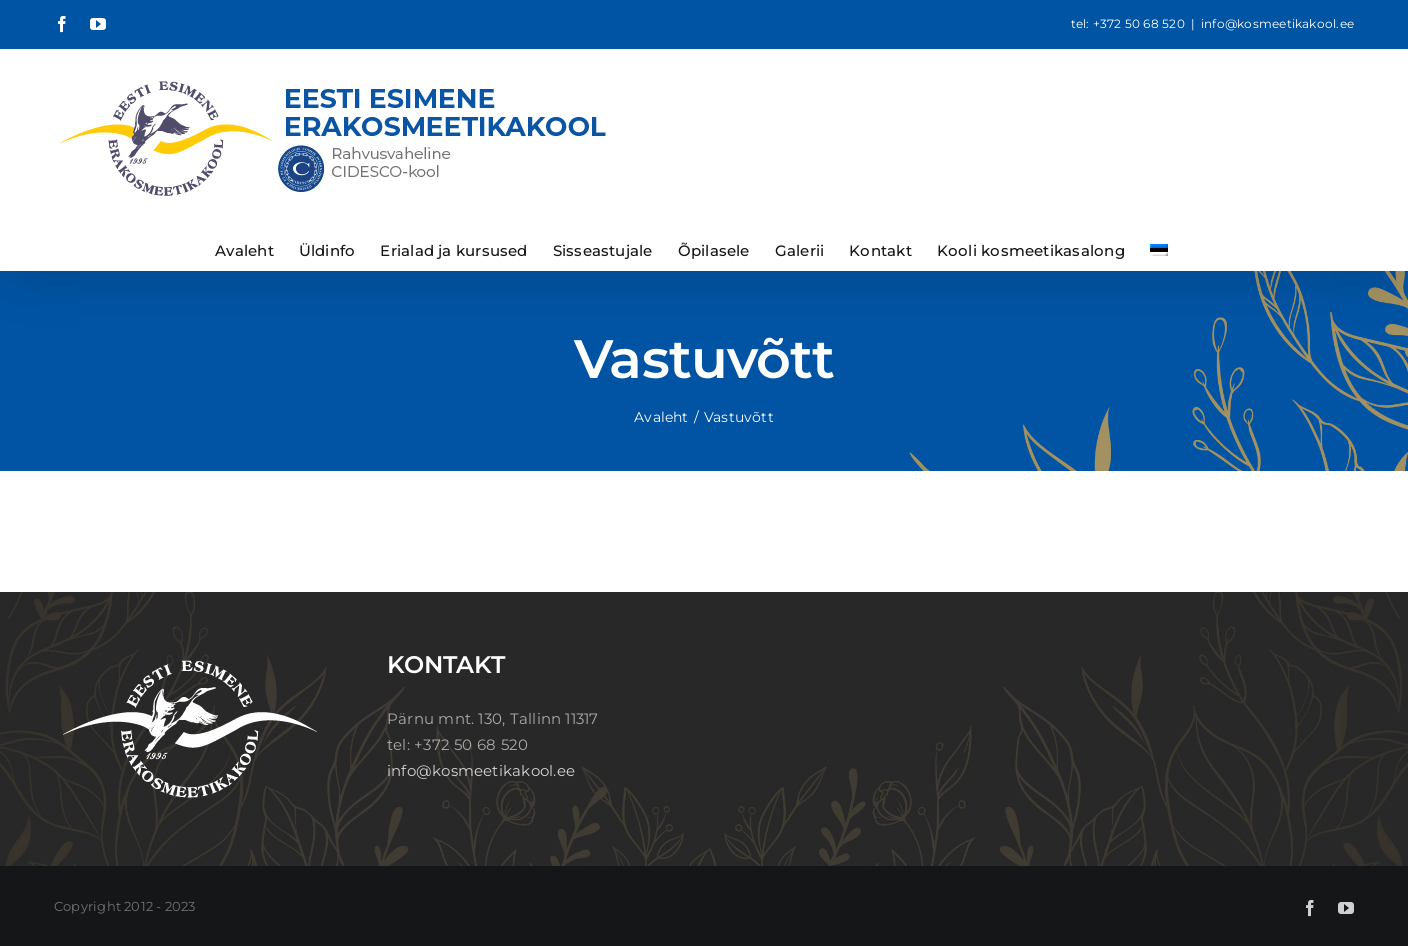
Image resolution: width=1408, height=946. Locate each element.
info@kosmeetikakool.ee (1277, 23)
